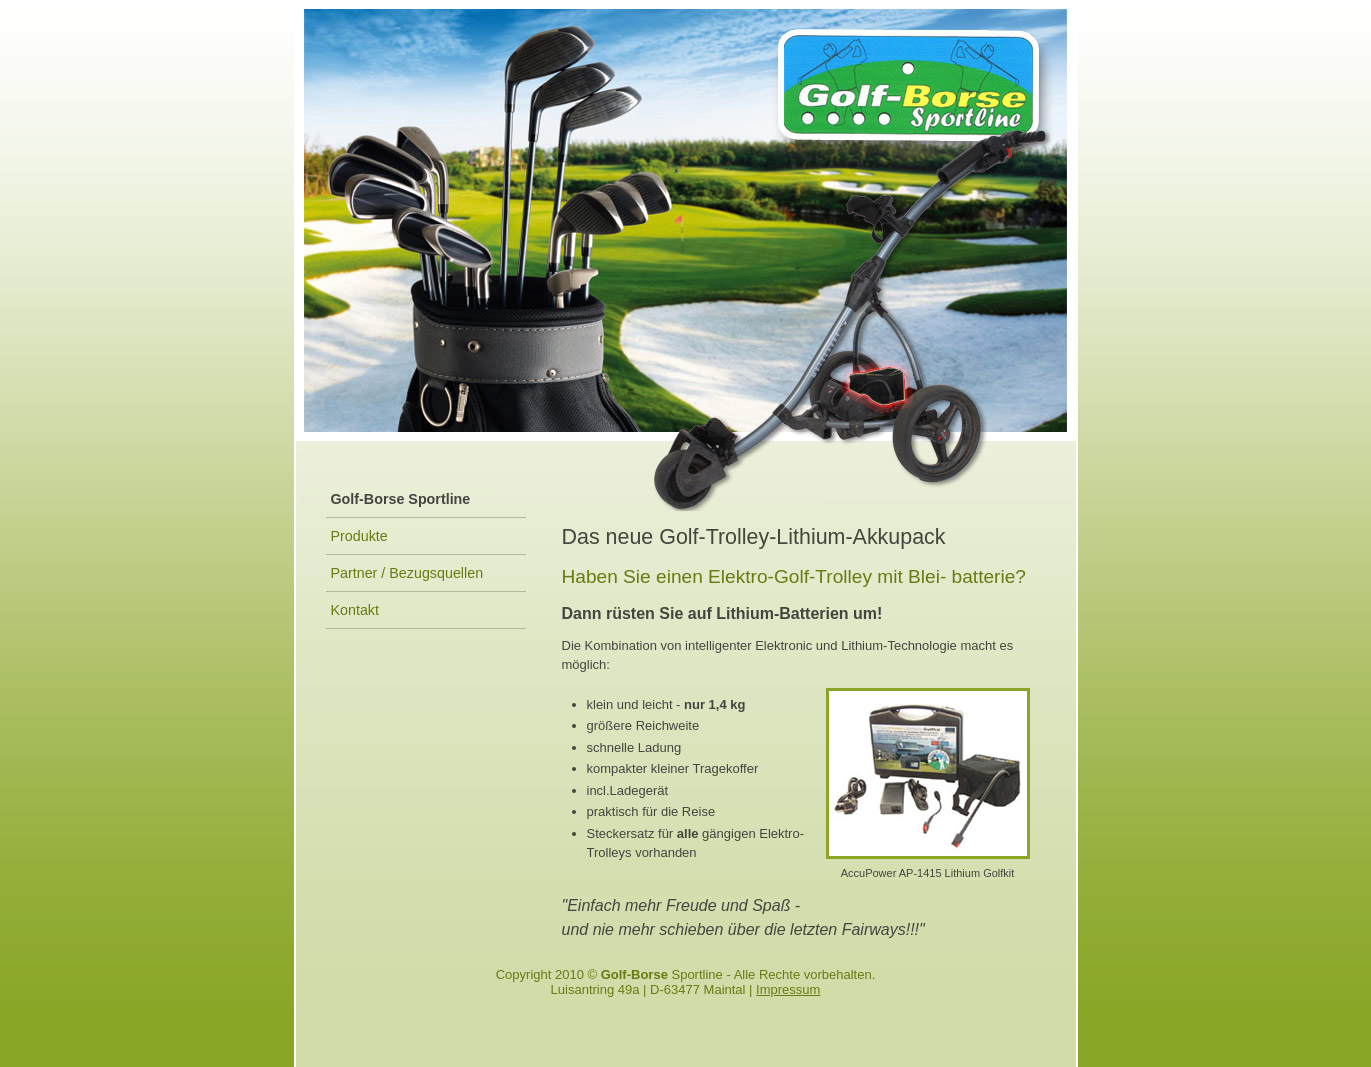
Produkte (359, 536)
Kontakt (355, 610)
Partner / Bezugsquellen (407, 573)
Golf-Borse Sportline (401, 499)
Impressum (788, 989)
